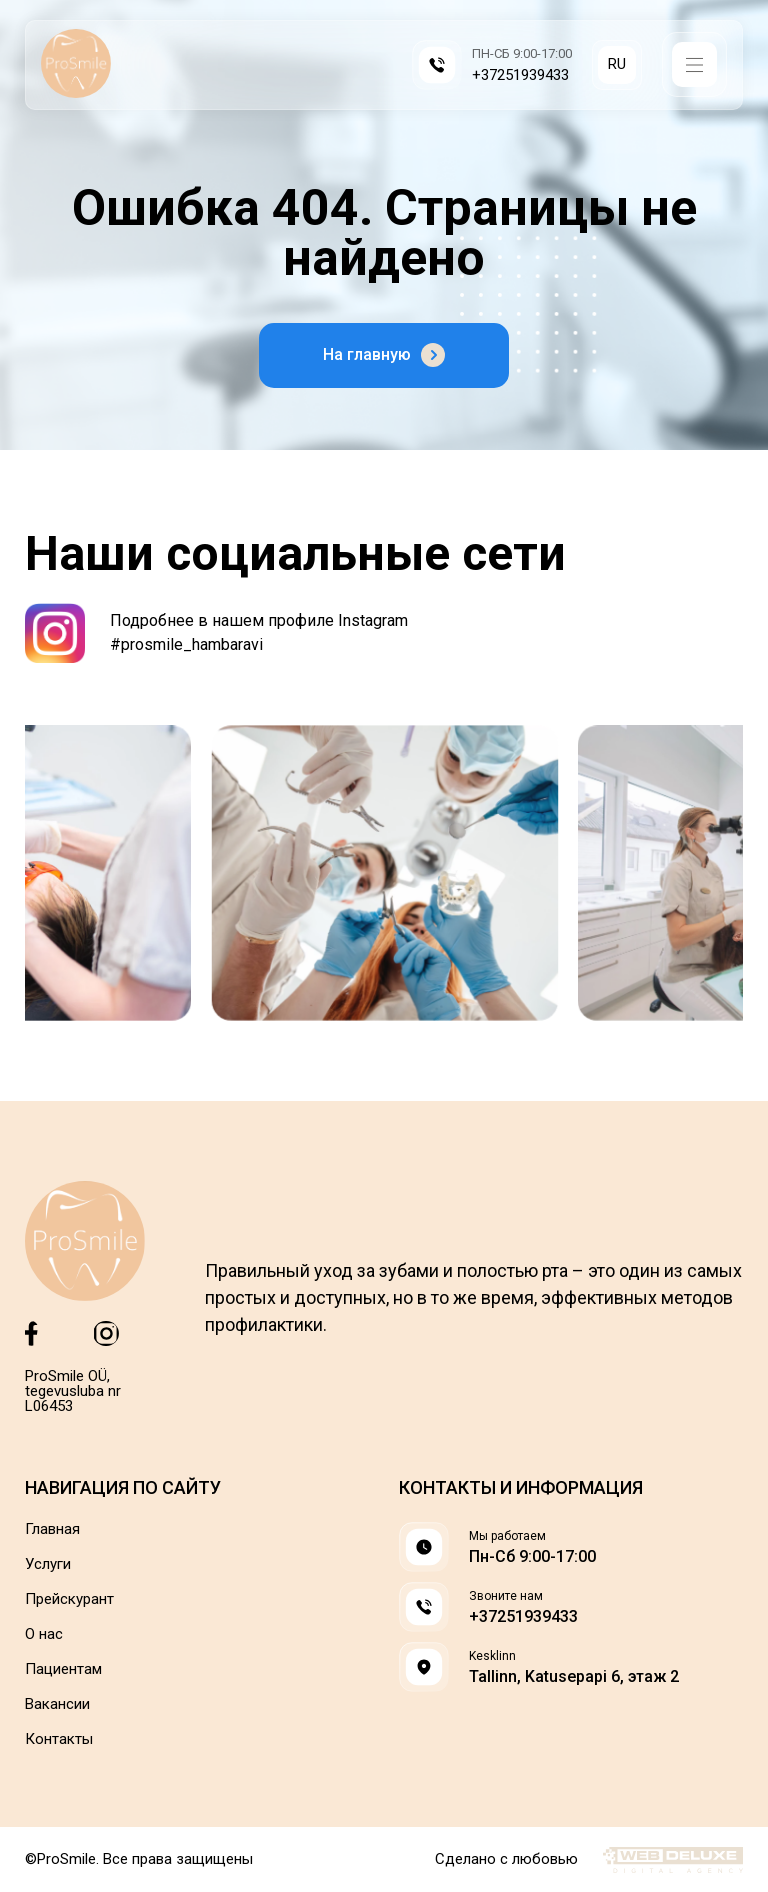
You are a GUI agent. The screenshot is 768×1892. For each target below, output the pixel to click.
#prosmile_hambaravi (186, 644)
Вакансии (57, 1704)
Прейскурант (69, 1599)
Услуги (48, 1564)
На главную (384, 355)
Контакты (59, 1739)
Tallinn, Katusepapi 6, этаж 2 (574, 1677)
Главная (52, 1529)
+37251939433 (520, 75)
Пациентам (63, 1669)
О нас (44, 1634)
